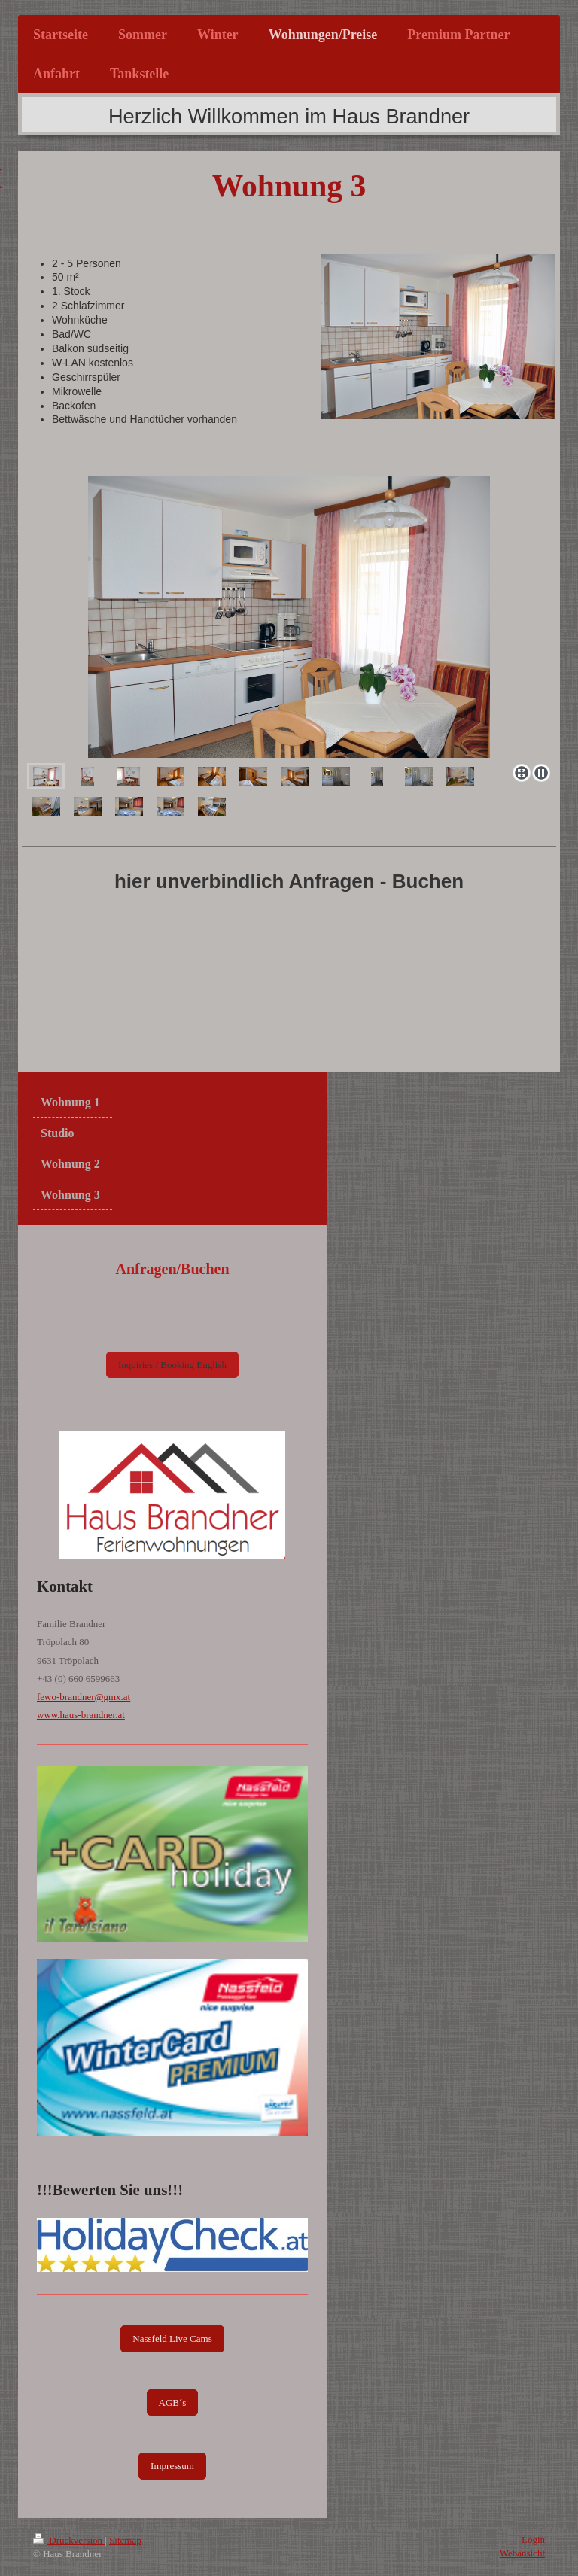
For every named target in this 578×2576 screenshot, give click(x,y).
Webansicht (522, 2553)
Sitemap (125, 2540)
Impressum (172, 2465)
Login (533, 2539)
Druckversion (69, 2540)
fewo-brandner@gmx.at (83, 1696)
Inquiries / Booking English (172, 1364)
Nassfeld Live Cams (171, 2338)
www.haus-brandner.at (81, 1714)
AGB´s (173, 2402)
